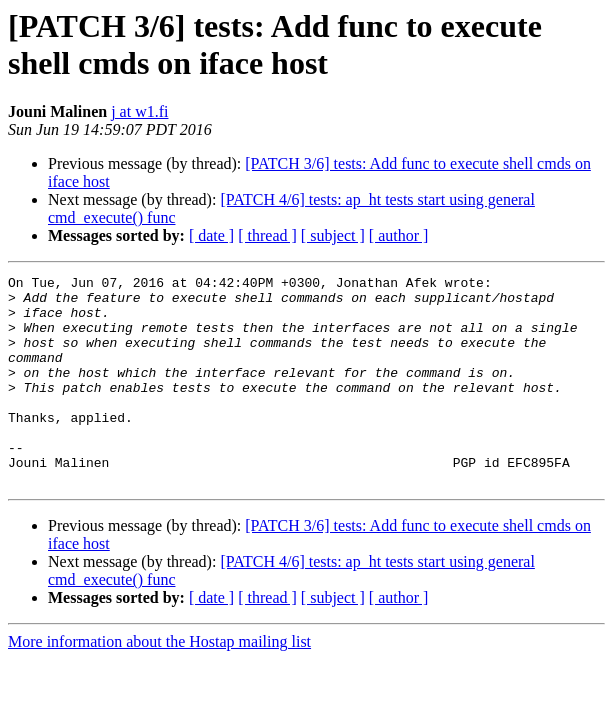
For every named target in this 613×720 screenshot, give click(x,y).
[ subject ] (333, 235)
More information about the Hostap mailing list (159, 683)
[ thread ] (267, 235)
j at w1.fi (139, 111)
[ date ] (211, 235)
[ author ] (399, 235)
